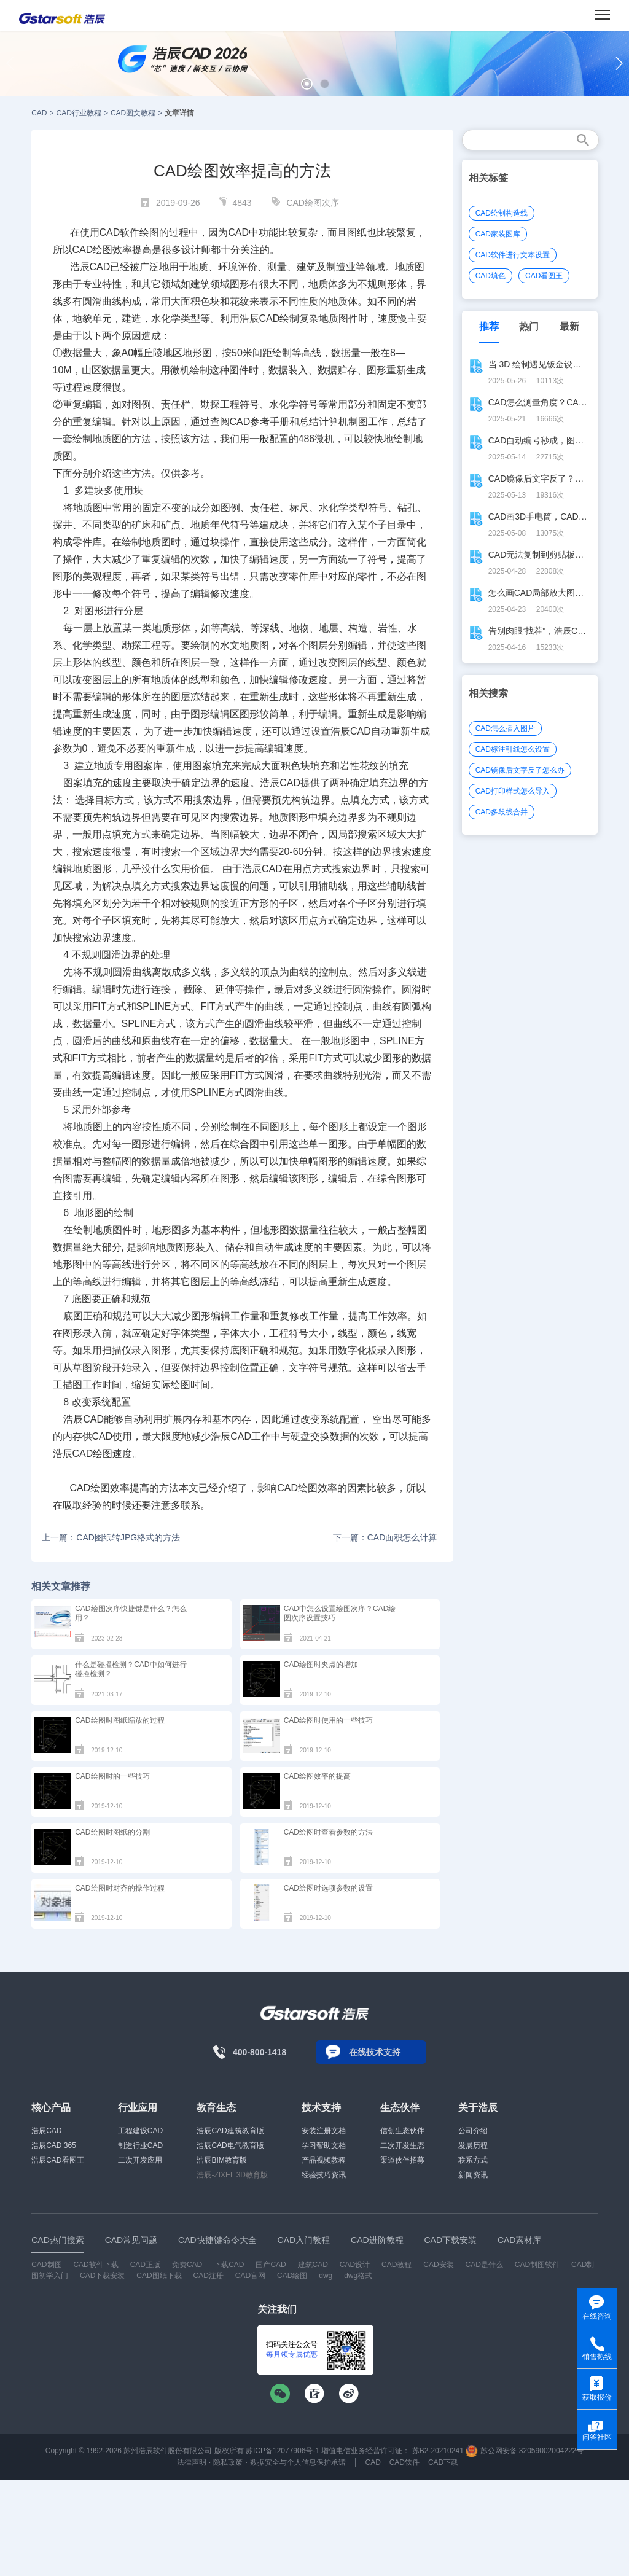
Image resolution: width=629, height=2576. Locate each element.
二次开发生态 (402, 2145)
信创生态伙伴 (402, 2130)
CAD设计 (355, 2264)
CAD (39, 113)
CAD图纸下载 (158, 2275)
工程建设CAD (140, 2130)
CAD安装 (438, 2264)
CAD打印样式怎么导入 (512, 791)
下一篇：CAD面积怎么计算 (385, 1537)
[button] (306, 83)
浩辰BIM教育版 (221, 2160)
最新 (569, 326)
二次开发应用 (140, 2160)
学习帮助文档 (324, 2145)
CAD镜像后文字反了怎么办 (520, 770)
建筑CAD (313, 2264)
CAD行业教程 (79, 113)
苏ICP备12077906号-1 (282, 2450)
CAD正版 (145, 2264)
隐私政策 (228, 2462)
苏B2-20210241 (438, 2450)
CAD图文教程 (133, 113)
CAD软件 (404, 2462)
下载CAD (229, 2264)
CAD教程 (396, 2264)
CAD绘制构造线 (501, 213)
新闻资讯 (473, 2175)
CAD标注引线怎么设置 (512, 749)
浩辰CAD (46, 2130)
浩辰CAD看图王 (57, 2160)
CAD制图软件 (537, 2264)
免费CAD (187, 2264)
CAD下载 (443, 2462)
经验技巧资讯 (324, 2175)
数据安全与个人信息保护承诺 (298, 2462)
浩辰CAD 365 (53, 2145)
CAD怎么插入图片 (505, 728)
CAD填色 (490, 275)
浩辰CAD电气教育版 (230, 2145)
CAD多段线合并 (501, 812)
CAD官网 (250, 2275)
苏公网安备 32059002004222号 (525, 2450)
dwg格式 (358, 2275)
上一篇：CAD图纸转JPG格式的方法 (111, 1537)
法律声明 (191, 2462)
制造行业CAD (140, 2145)
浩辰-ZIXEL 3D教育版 (232, 2175)
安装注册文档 (324, 2130)
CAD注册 (208, 2275)
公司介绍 (473, 2130)
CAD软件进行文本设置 (512, 255)
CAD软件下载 (95, 2264)
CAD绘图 (292, 2275)
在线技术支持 (374, 2052)
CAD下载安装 (102, 2275)
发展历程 (473, 2145)
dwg (325, 2275)
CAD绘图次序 (312, 203)
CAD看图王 (544, 275)
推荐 (489, 326)
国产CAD (271, 2264)
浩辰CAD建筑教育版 (230, 2130)
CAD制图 (46, 2264)
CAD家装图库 (497, 234)
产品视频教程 (324, 2160)
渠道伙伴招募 (402, 2160)
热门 (529, 326)
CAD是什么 (484, 2264)
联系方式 (473, 2160)
